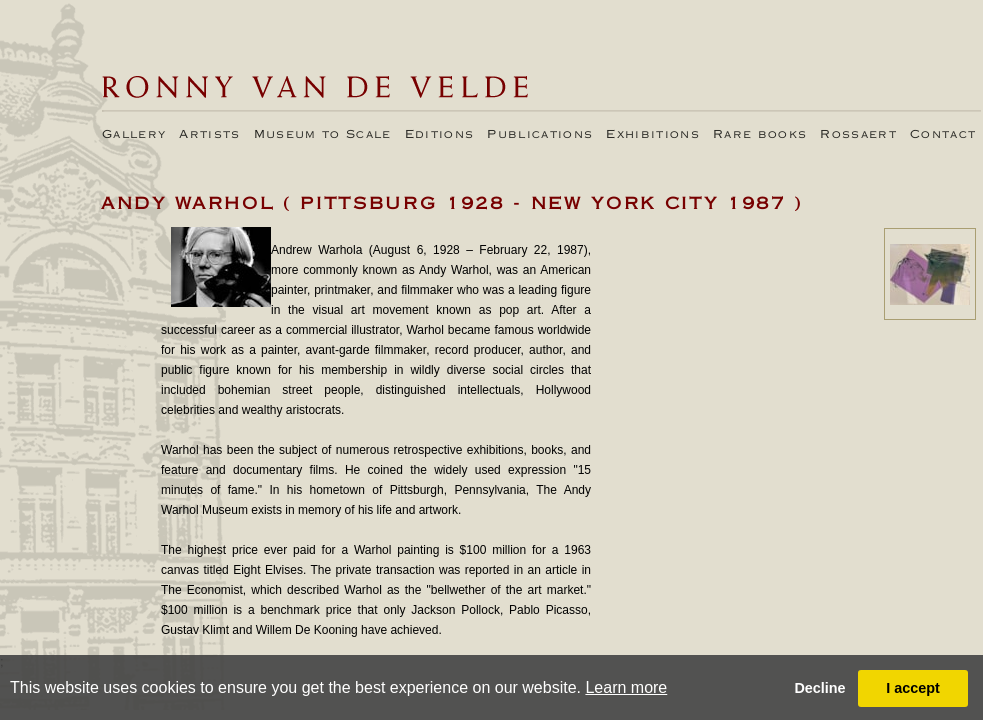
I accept (913, 688)
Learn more (626, 687)
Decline (819, 688)
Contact (943, 135)
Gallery (134, 135)
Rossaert (858, 135)
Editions (440, 135)
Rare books (760, 135)
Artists (209, 135)
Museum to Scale (323, 135)
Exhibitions (653, 135)
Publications (540, 135)
